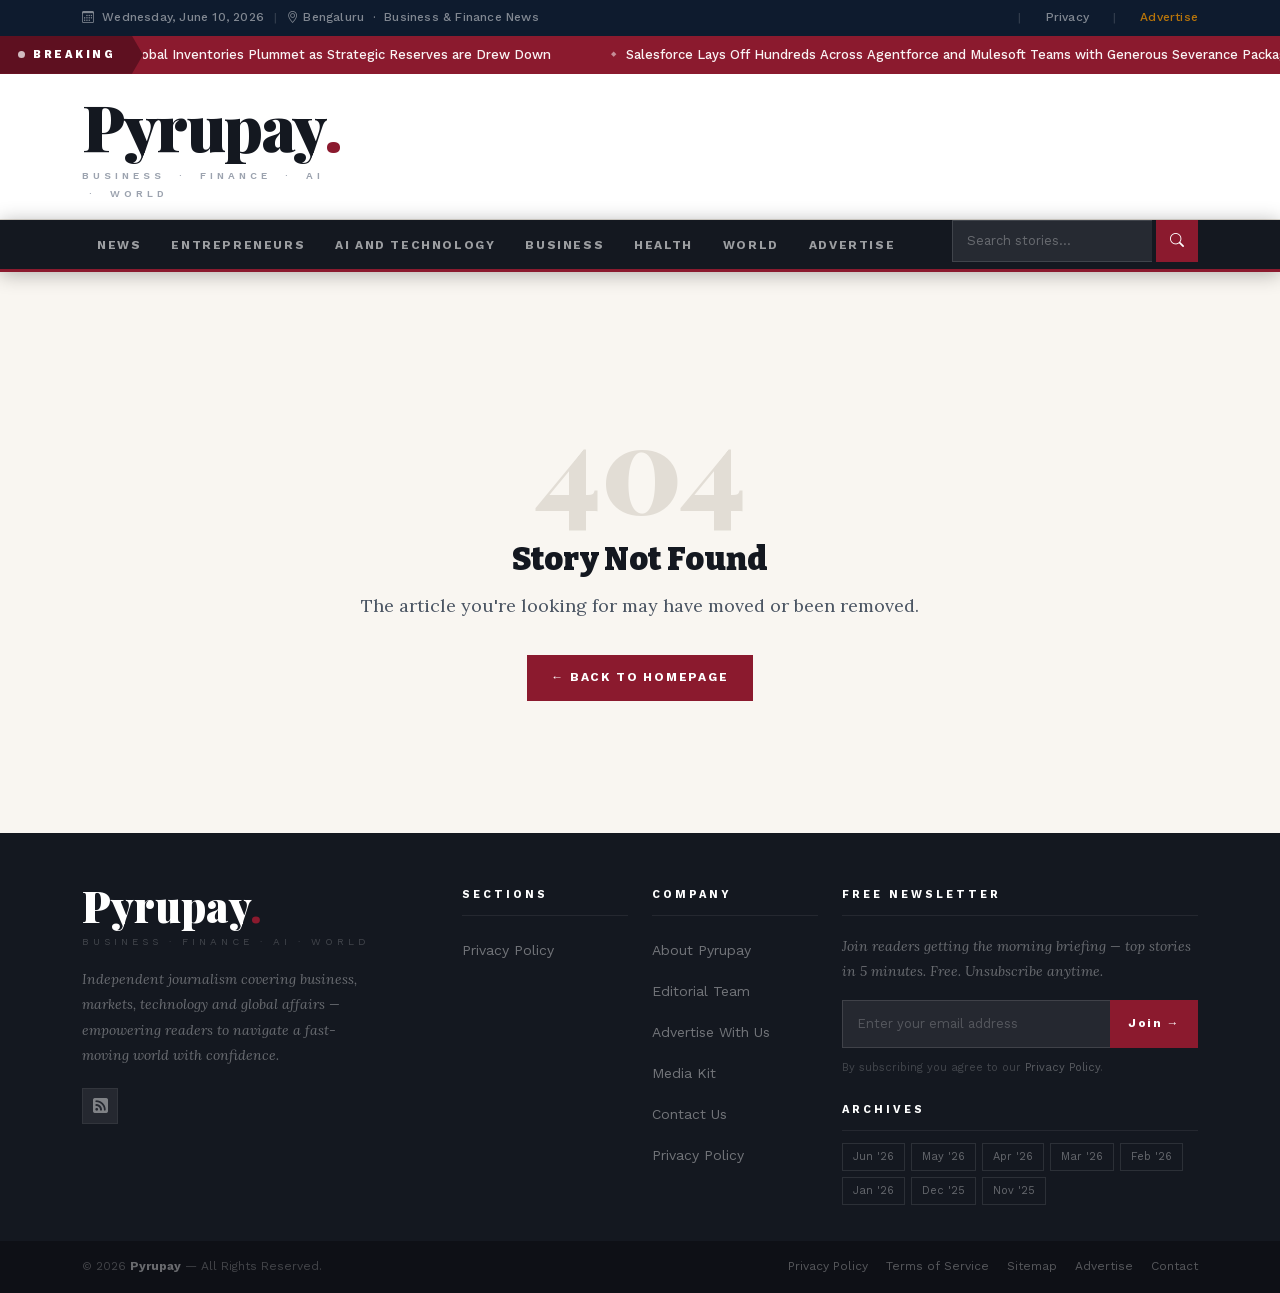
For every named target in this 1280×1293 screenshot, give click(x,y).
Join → (1154, 1023)
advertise (852, 245)
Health (663, 245)
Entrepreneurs (238, 245)
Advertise (1169, 17)
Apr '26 (1013, 1156)
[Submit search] (1177, 240)
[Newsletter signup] (976, 1024)
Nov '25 (1014, 1190)
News (119, 245)
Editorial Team (701, 991)
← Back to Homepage (639, 677)
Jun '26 (873, 1156)
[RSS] (100, 1106)
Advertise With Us (711, 1032)
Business (564, 245)
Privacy (1067, 17)
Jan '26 (873, 1190)
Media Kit (684, 1073)
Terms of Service (937, 1266)
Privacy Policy (508, 950)
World (751, 245)
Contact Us (689, 1114)
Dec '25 (943, 1190)
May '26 (943, 1156)
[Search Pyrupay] (1052, 241)
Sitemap (1032, 1266)
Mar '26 (1082, 1156)
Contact (1174, 1266)
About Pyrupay (701, 950)
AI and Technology (415, 245)
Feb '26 (1151, 1156)
